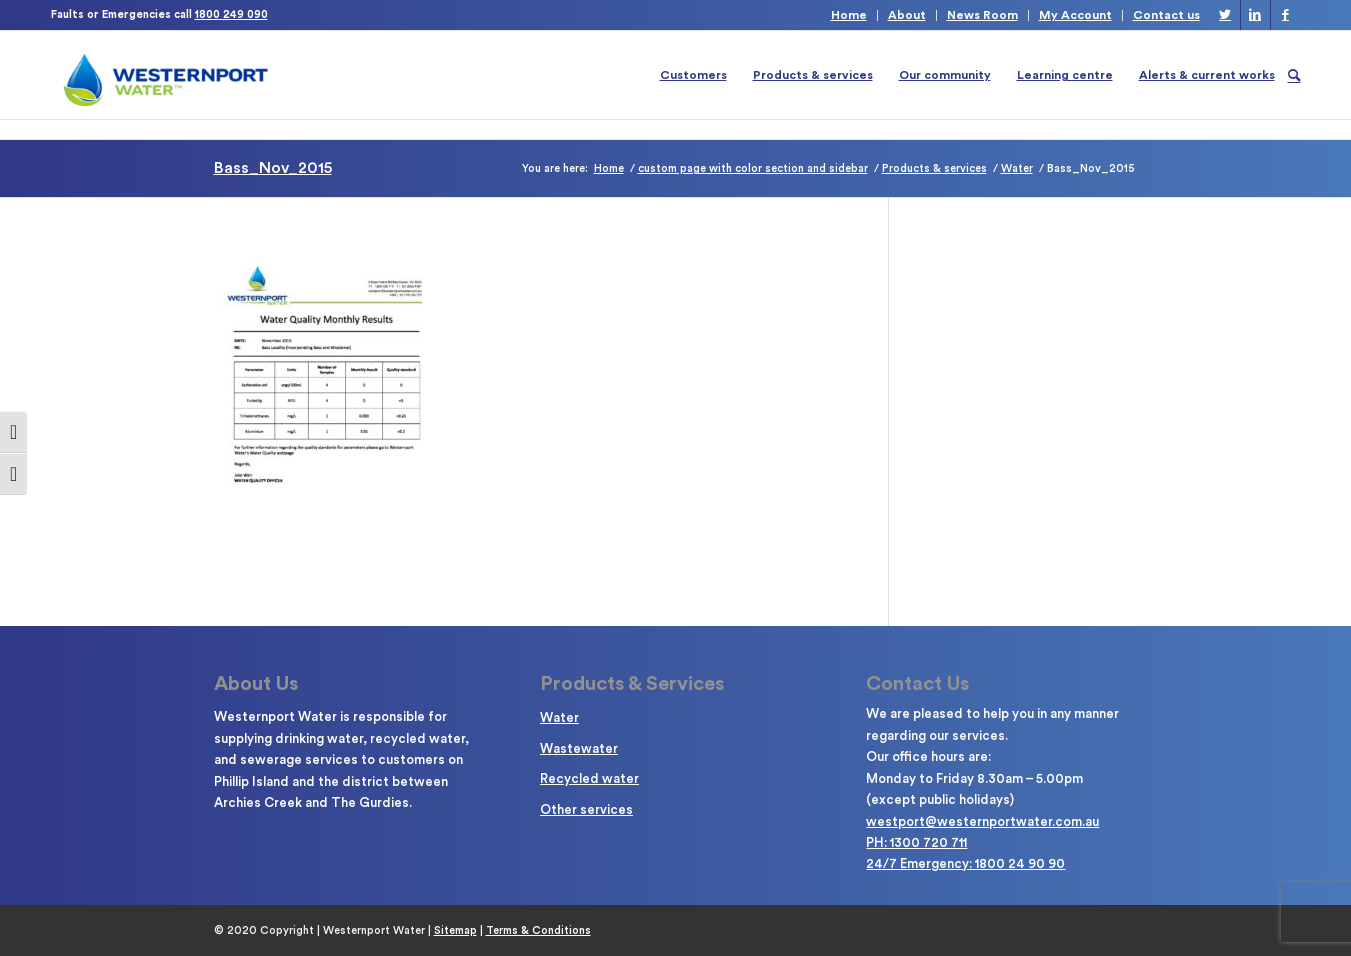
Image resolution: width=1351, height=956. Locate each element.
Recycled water (589, 778)
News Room (982, 15)
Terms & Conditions (538, 930)
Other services (586, 809)
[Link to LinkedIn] (1255, 15)
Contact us (1166, 15)
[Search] (1294, 75)
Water (559, 717)
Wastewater (579, 748)
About (907, 15)
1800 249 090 (231, 14)
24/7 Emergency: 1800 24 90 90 (965, 863)
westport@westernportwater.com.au (982, 821)
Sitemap (455, 930)
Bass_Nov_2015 (273, 168)
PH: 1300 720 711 (916, 842)
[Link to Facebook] (1286, 15)
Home (849, 15)
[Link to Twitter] (1225, 15)
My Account (1075, 15)
